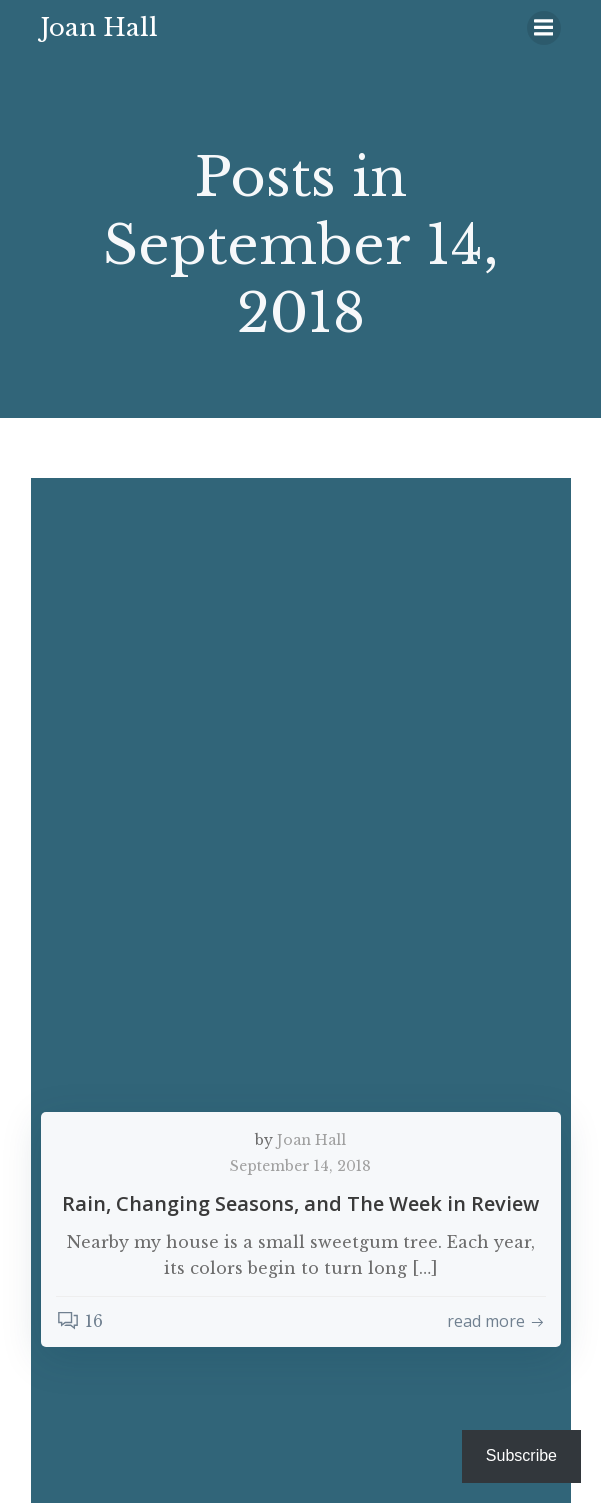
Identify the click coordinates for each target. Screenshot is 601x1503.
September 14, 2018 (300, 1166)
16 (79, 1321)
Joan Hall (311, 1140)
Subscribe (521, 1455)
